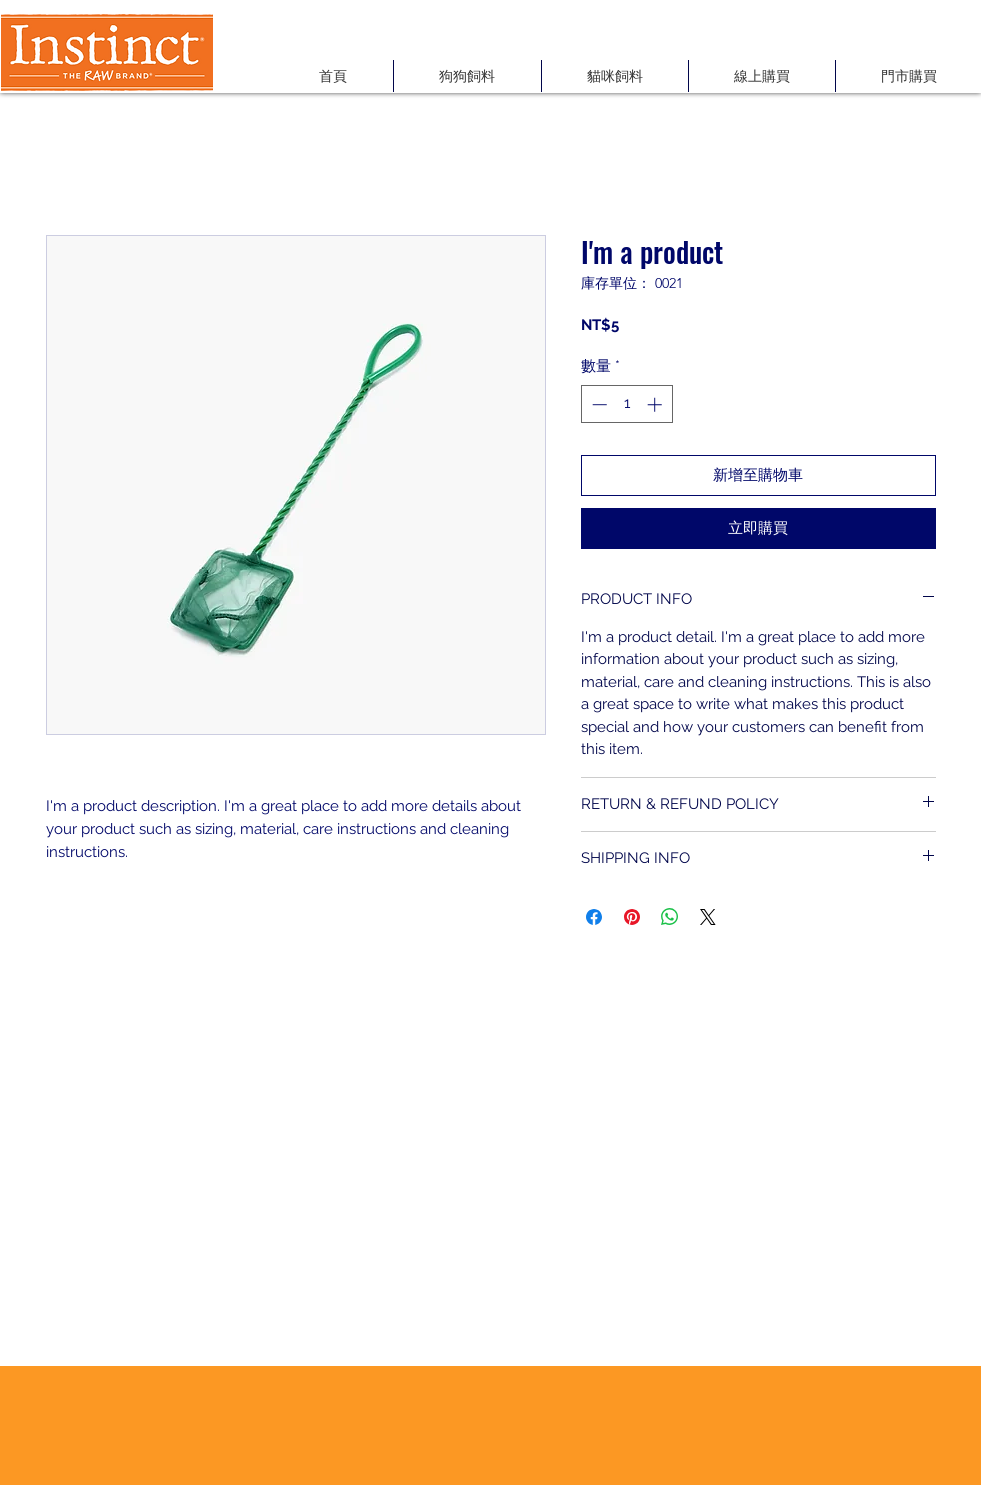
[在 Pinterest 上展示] (632, 917)
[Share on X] (708, 917)
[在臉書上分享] (594, 917)
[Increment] (656, 404)
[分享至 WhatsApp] (670, 917)
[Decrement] (597, 404)
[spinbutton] (626, 404)
